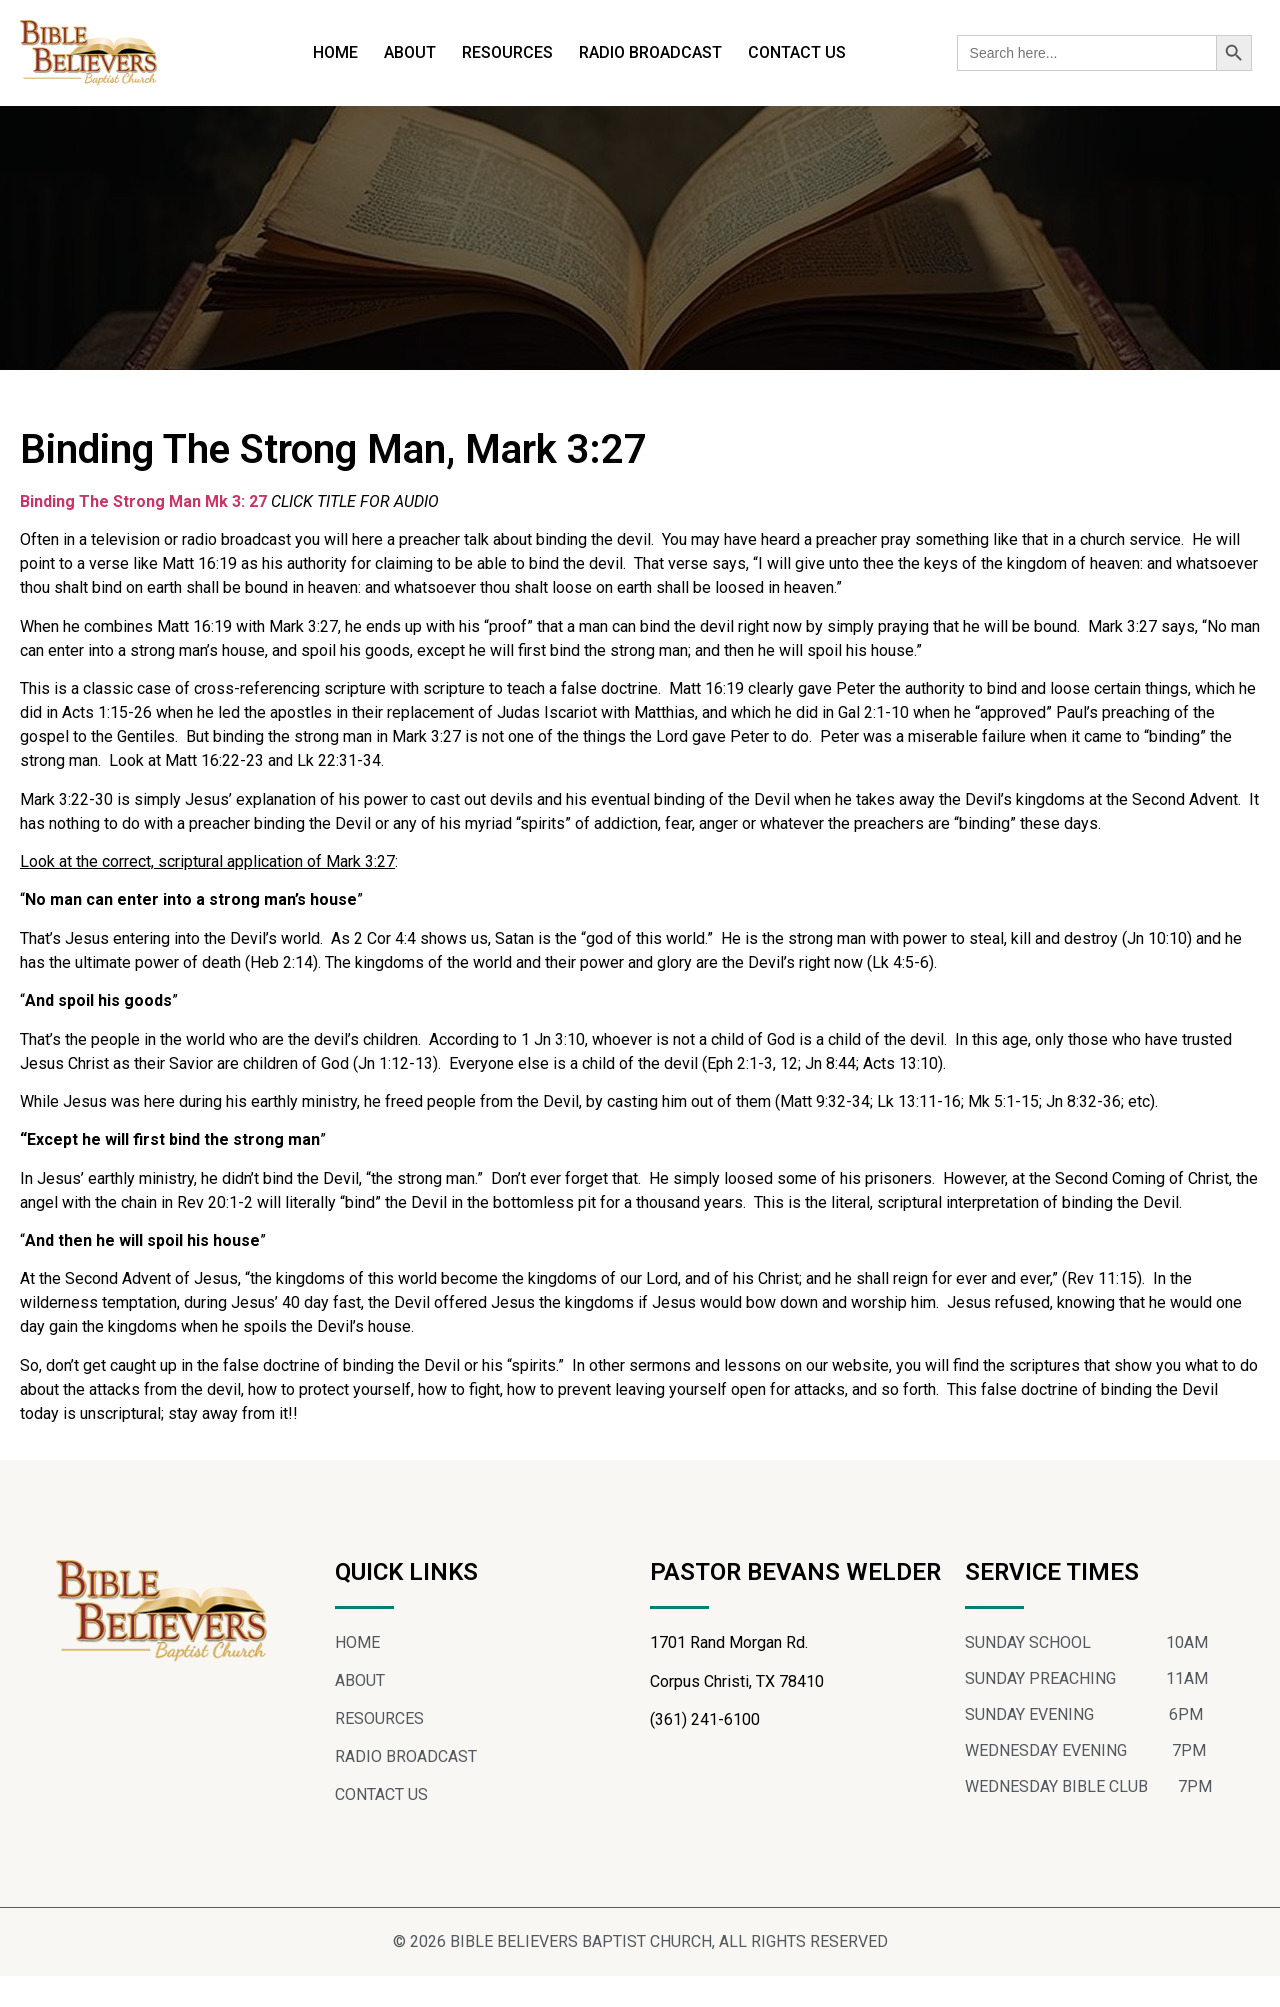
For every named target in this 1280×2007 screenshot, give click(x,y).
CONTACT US (797, 52)
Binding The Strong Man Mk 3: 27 (143, 531)
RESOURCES (507, 52)
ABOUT (410, 52)
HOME (335, 52)
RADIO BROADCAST (650, 52)
